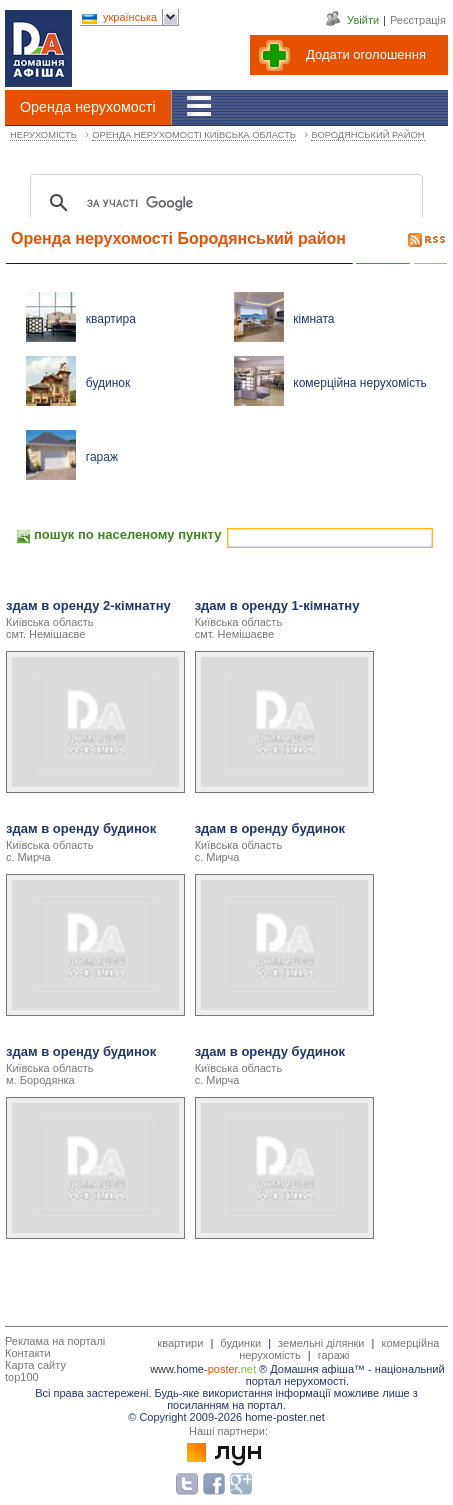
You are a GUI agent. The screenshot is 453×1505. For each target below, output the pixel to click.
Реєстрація (418, 20)
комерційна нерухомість (360, 383)
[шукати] (223, 203)
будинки (240, 1343)
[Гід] (200, 106)
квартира (111, 319)
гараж (102, 457)
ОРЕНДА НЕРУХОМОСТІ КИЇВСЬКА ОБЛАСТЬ (194, 135)
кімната (313, 319)
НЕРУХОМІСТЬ (43, 135)
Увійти (363, 20)
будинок (108, 383)
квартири (180, 1343)
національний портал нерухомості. (345, 1375)
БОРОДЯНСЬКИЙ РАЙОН (367, 135)
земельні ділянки (321, 1343)
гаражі (334, 1355)
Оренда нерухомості (88, 107)
